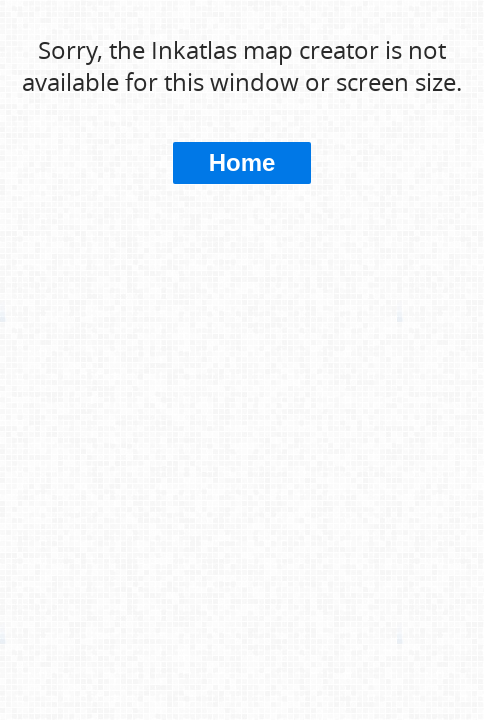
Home (242, 162)
